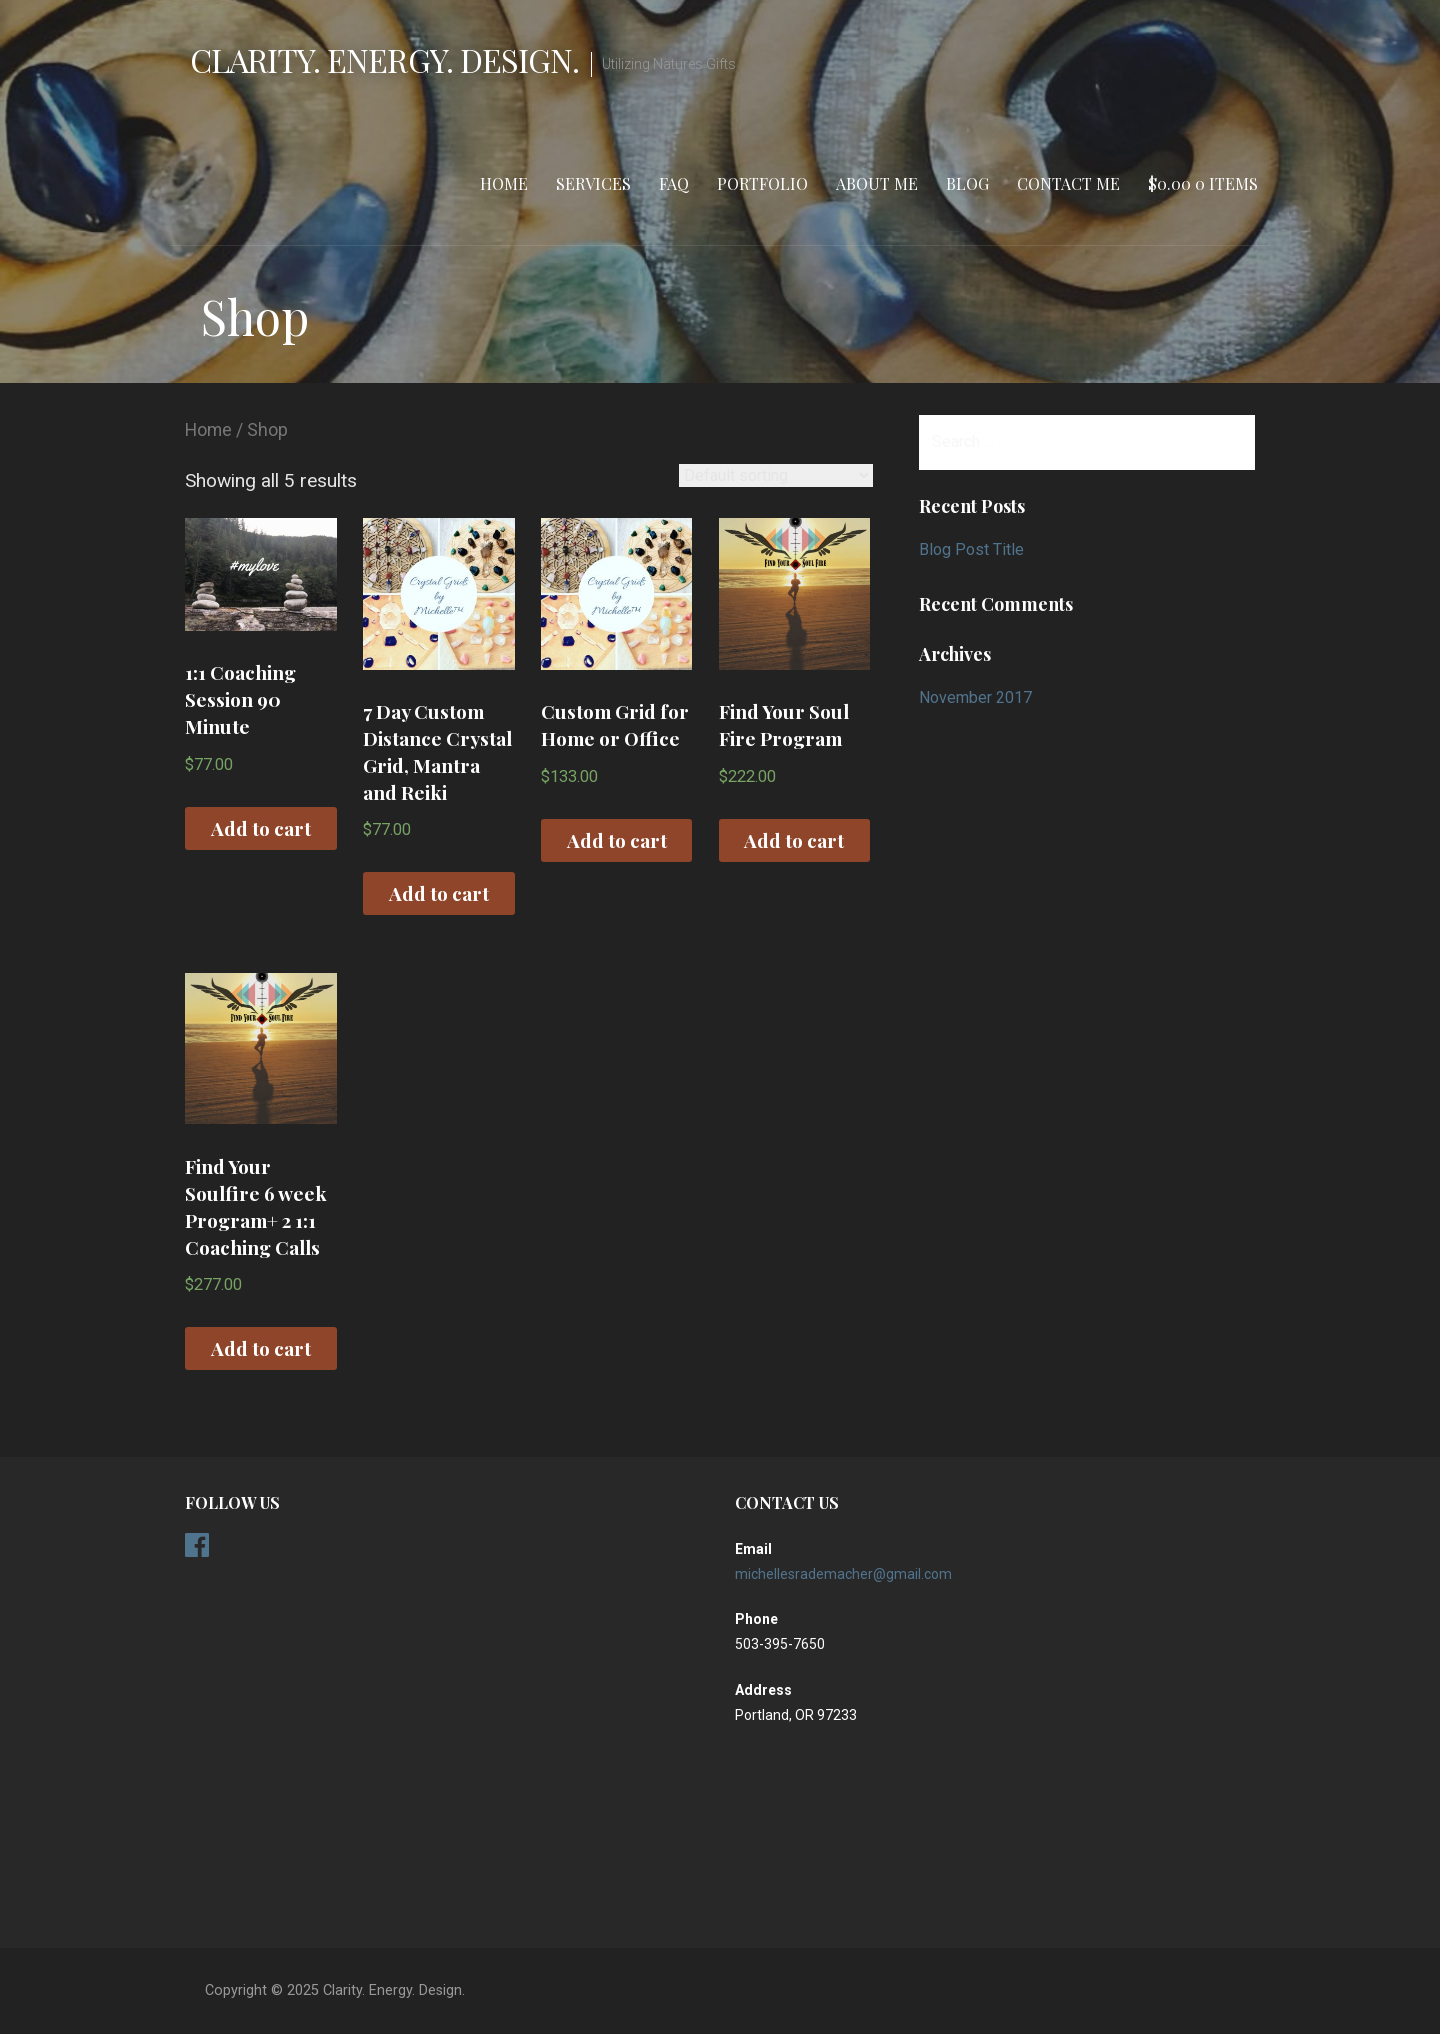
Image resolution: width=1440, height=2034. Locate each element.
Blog (967, 183)
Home (504, 183)
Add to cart (261, 828)
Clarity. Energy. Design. (384, 59)
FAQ (674, 183)
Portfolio (762, 183)
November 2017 (975, 697)
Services (593, 183)
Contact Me (1068, 183)
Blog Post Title (971, 549)
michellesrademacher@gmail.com (843, 1574)
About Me (877, 183)
